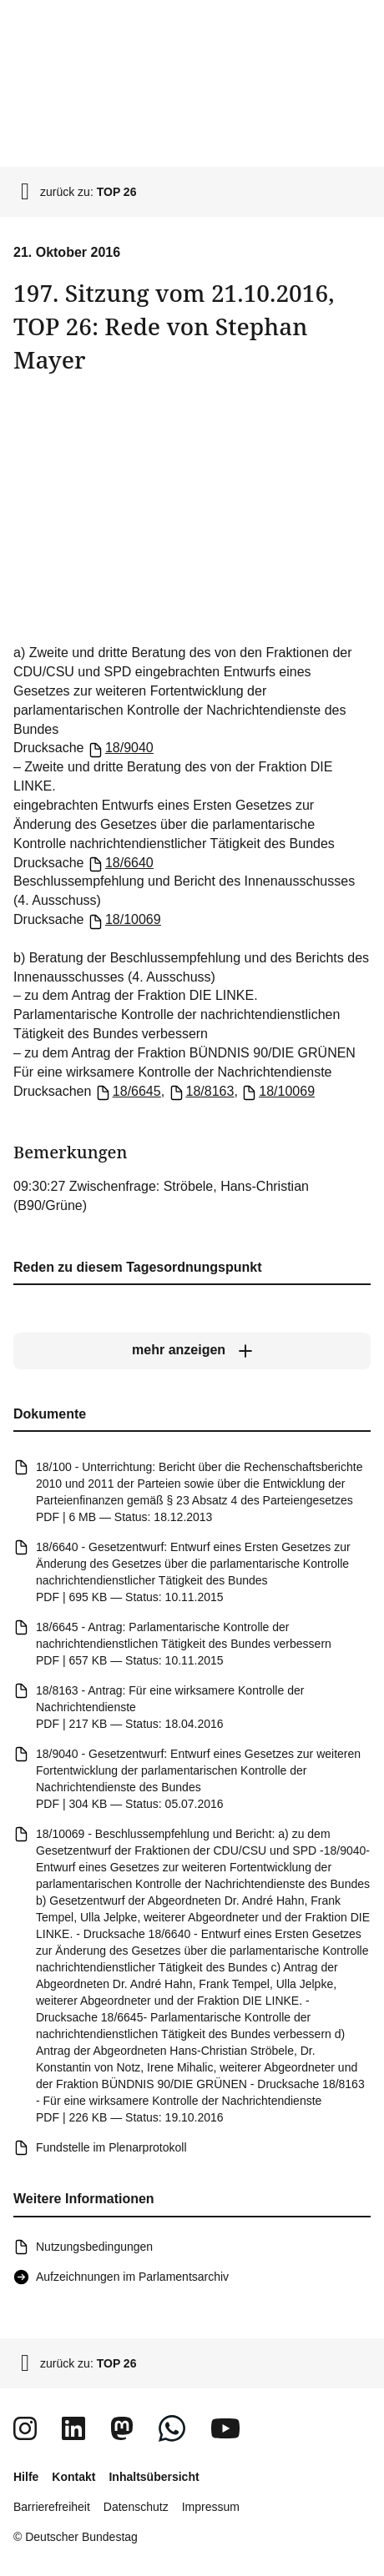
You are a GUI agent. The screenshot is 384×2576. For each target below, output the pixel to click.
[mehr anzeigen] (192, 1350)
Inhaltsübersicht (154, 2476)
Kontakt (73, 2476)
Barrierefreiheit (51, 2506)
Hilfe (25, 2476)
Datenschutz (136, 2506)
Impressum (211, 2506)
